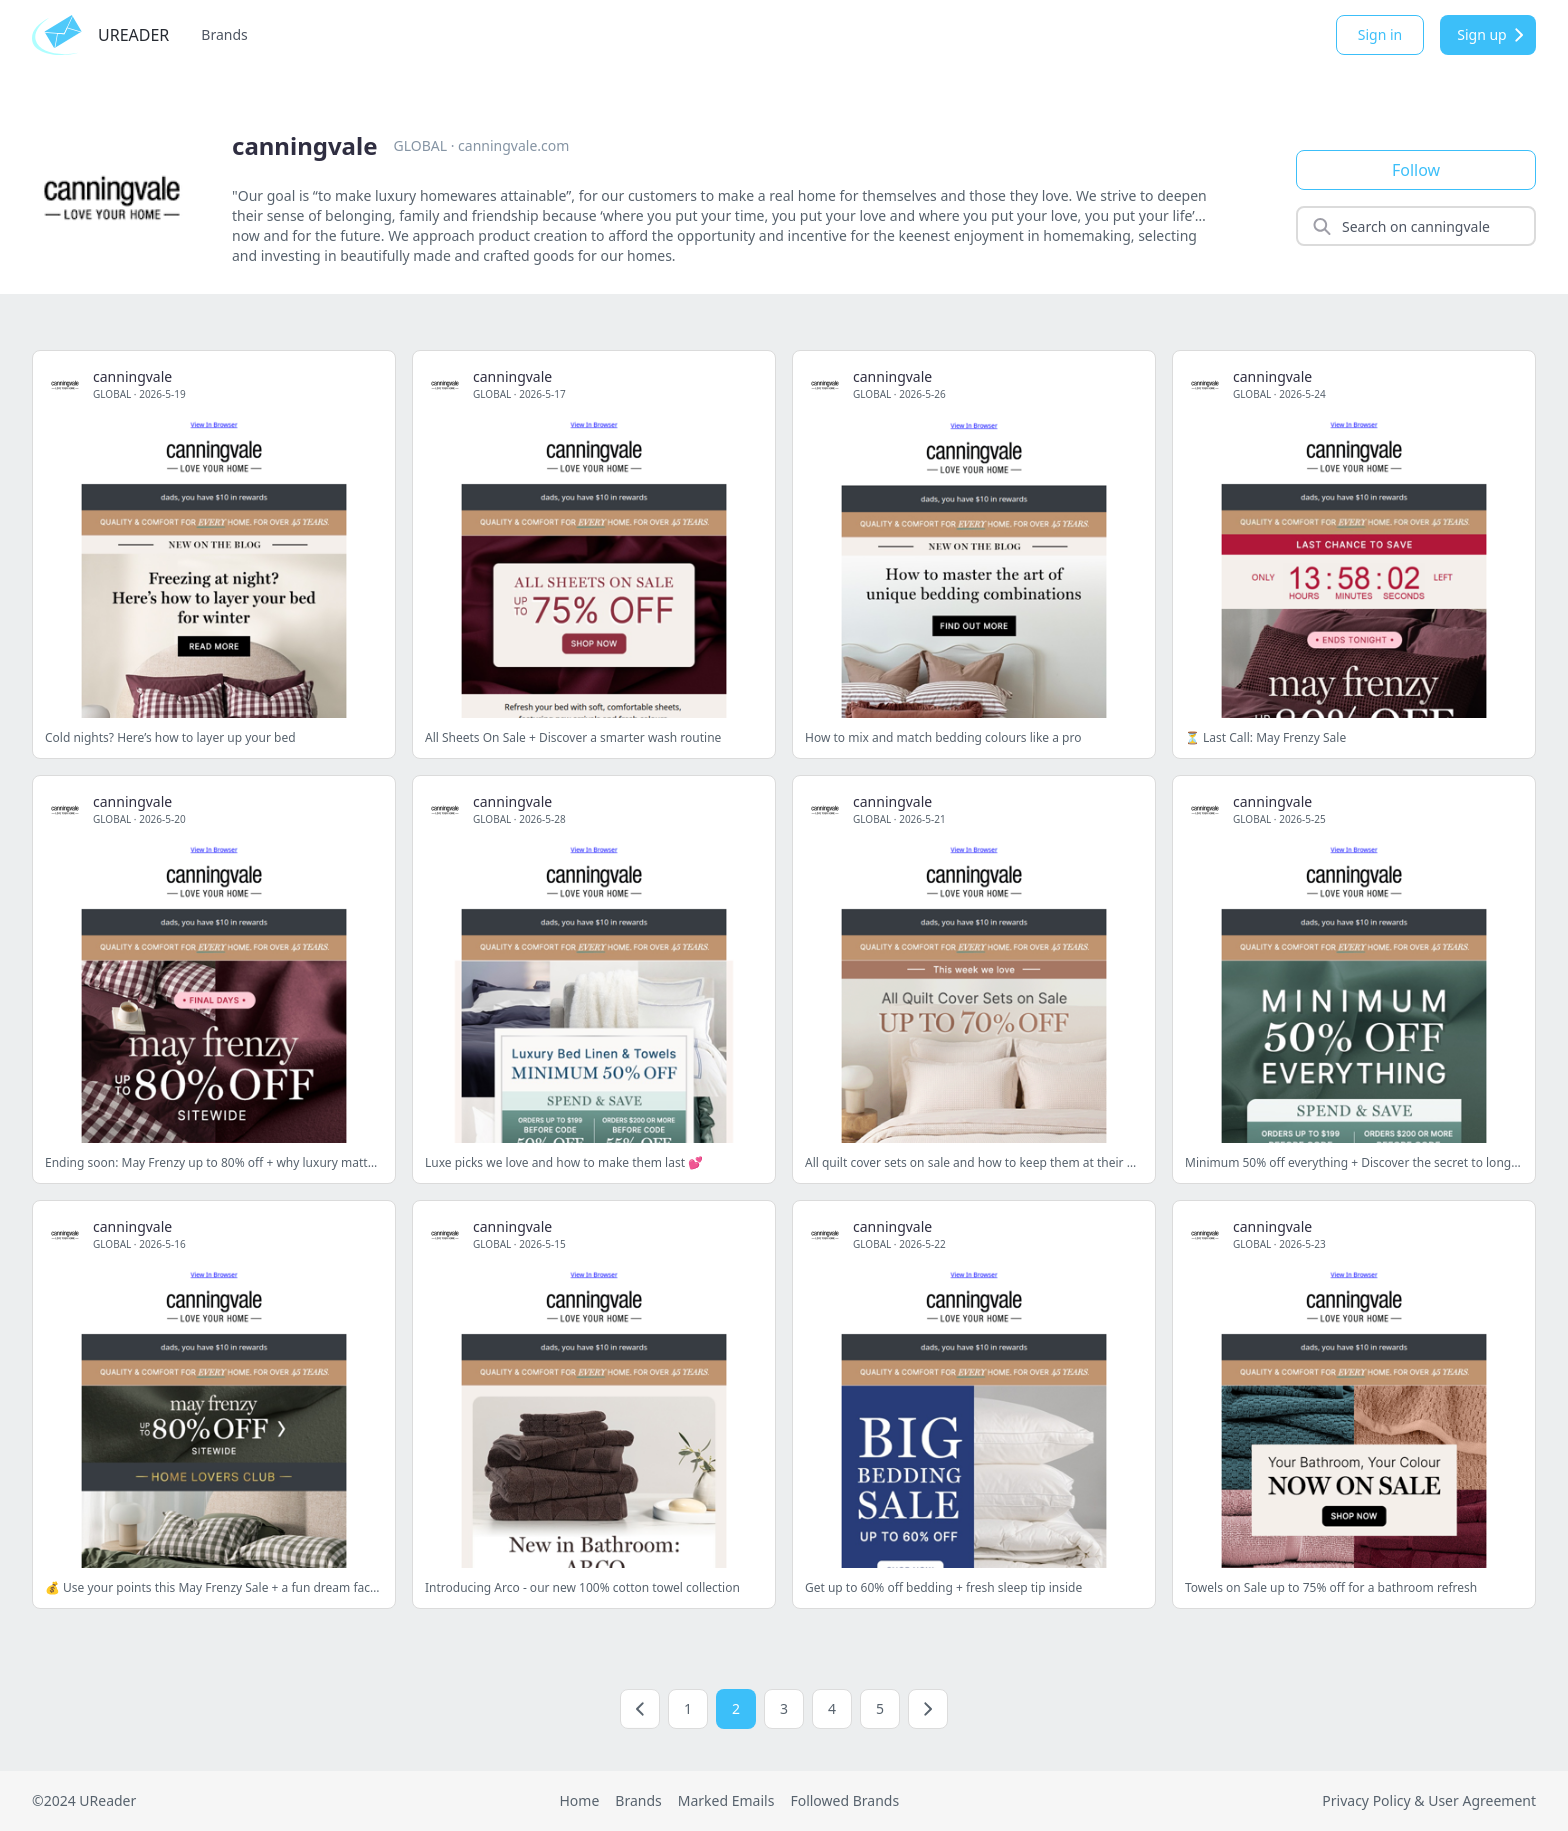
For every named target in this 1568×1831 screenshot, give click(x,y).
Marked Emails (726, 1800)
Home (579, 1800)
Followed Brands (844, 1800)
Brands (224, 34)
